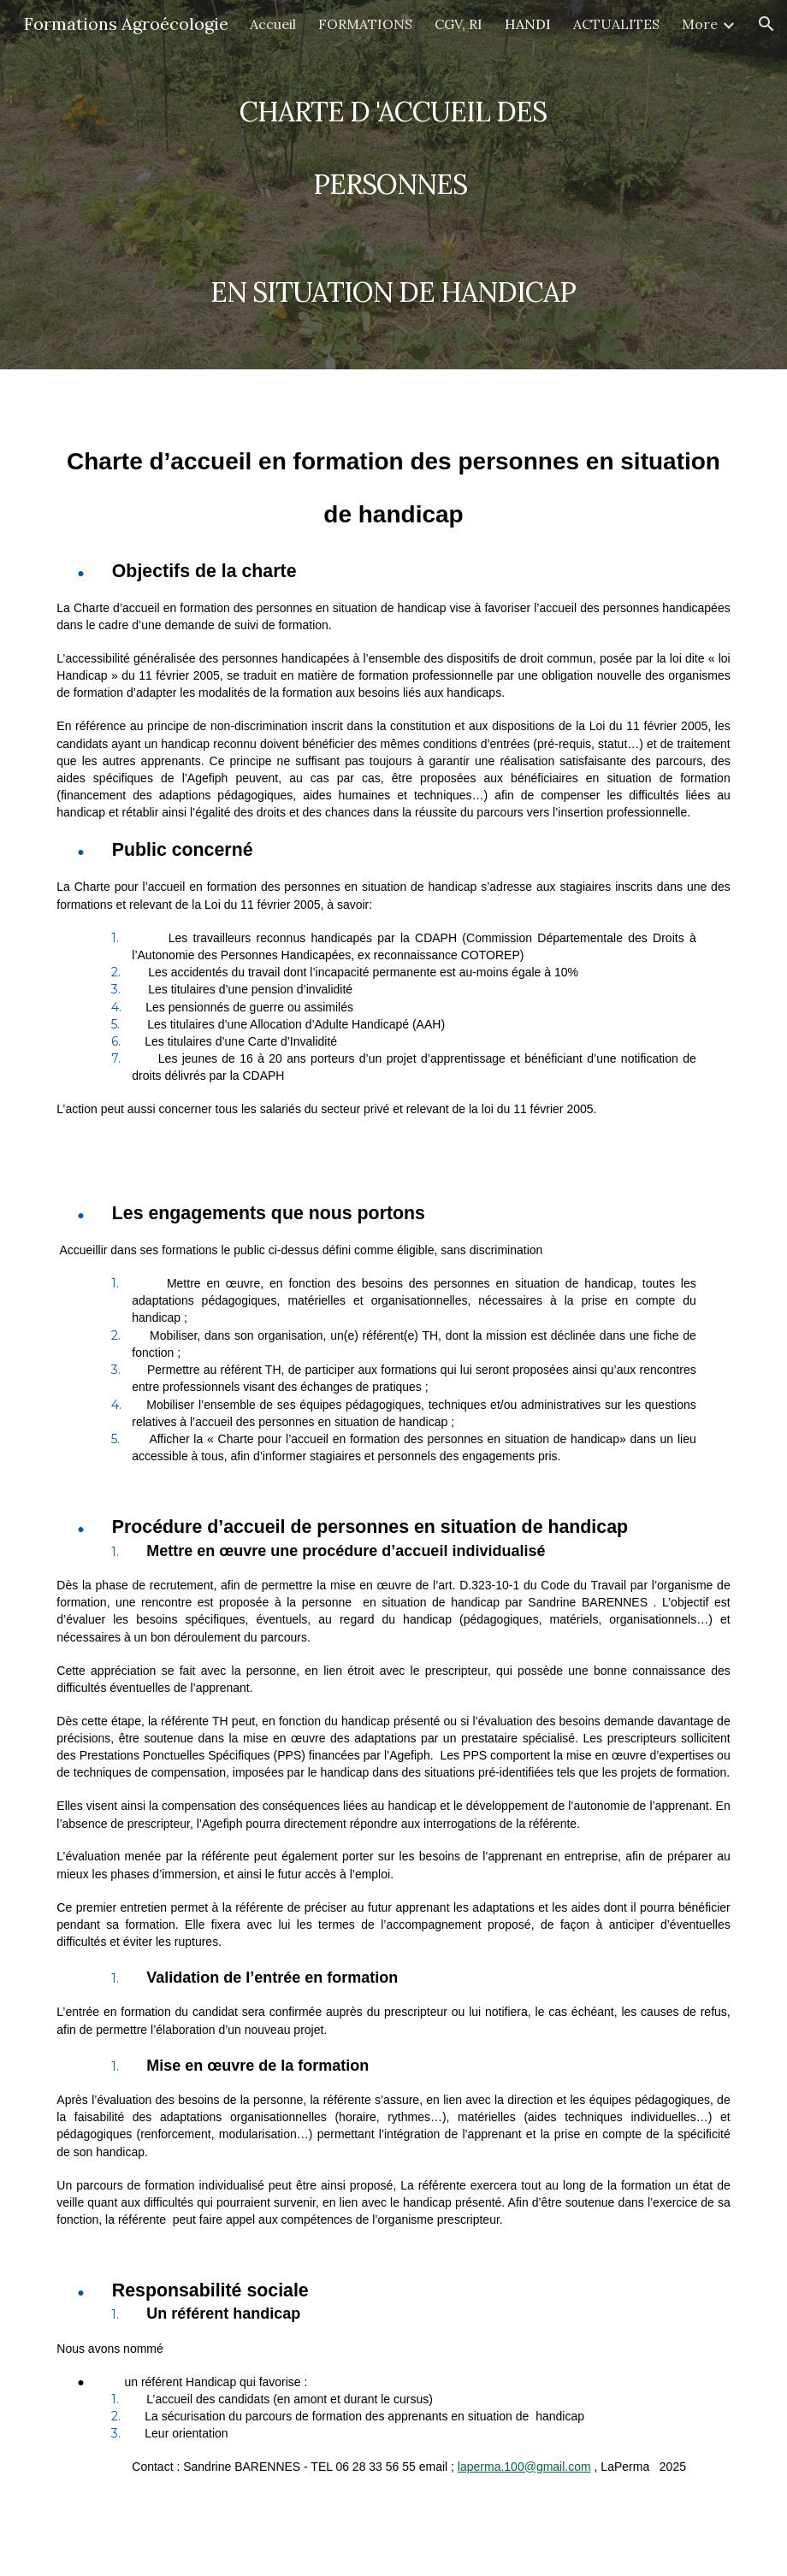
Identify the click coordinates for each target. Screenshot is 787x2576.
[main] (394, 184)
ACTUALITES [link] (616, 23)
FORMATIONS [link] (365, 23)
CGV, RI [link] (458, 23)
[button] (766, 23)
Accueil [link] (273, 23)
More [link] (700, 23)
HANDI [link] (528, 23)
